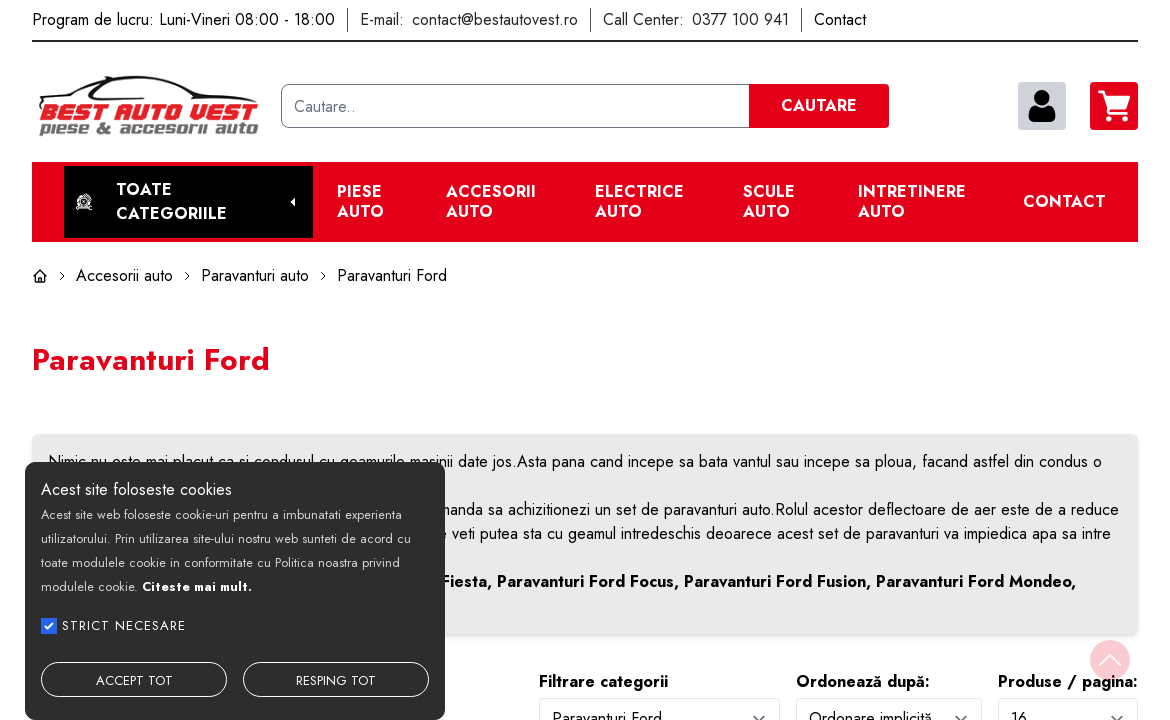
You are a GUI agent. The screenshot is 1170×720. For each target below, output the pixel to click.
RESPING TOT (336, 680)
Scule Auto (769, 202)
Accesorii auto (491, 202)
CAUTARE (819, 105)
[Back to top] (1110, 660)
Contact (1064, 202)
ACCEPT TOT (134, 680)
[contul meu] (1042, 106)
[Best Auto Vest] (148, 106)
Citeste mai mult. (197, 586)
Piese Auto (360, 202)
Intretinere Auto (912, 202)
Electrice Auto (639, 202)
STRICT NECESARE (124, 625)
